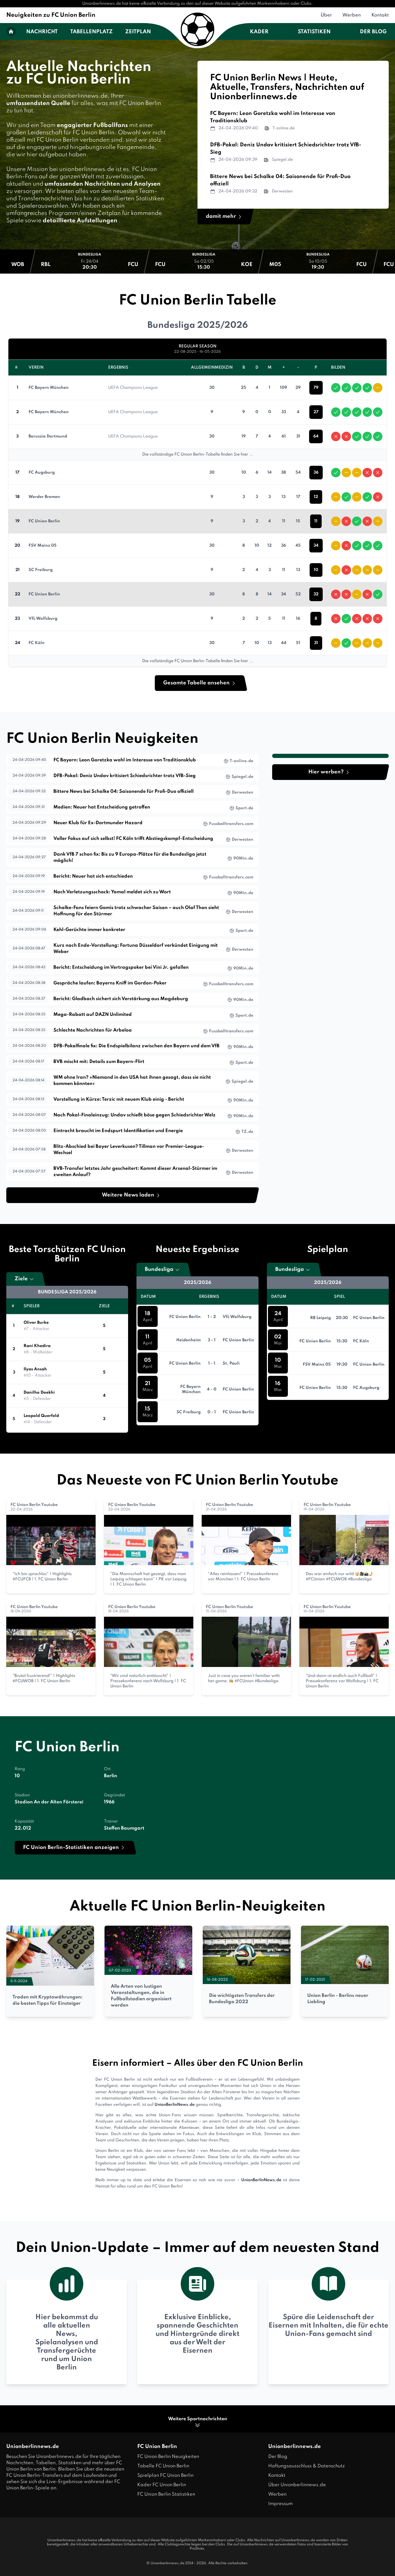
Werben (351, 15)
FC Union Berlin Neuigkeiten (168, 2456)
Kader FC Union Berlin (161, 2485)
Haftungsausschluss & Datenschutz (306, 2466)
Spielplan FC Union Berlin (165, 2475)
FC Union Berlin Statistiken (166, 2494)
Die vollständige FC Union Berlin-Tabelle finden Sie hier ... (197, 454)
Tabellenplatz (91, 32)
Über (326, 15)
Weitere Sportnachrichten (197, 2422)
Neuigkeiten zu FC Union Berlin (50, 15)
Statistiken (314, 32)
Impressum (280, 2503)
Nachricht (42, 32)
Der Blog (373, 32)
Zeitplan (138, 32)
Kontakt (380, 15)
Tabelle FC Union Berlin (163, 2466)
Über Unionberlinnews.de (297, 2485)
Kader (259, 32)
